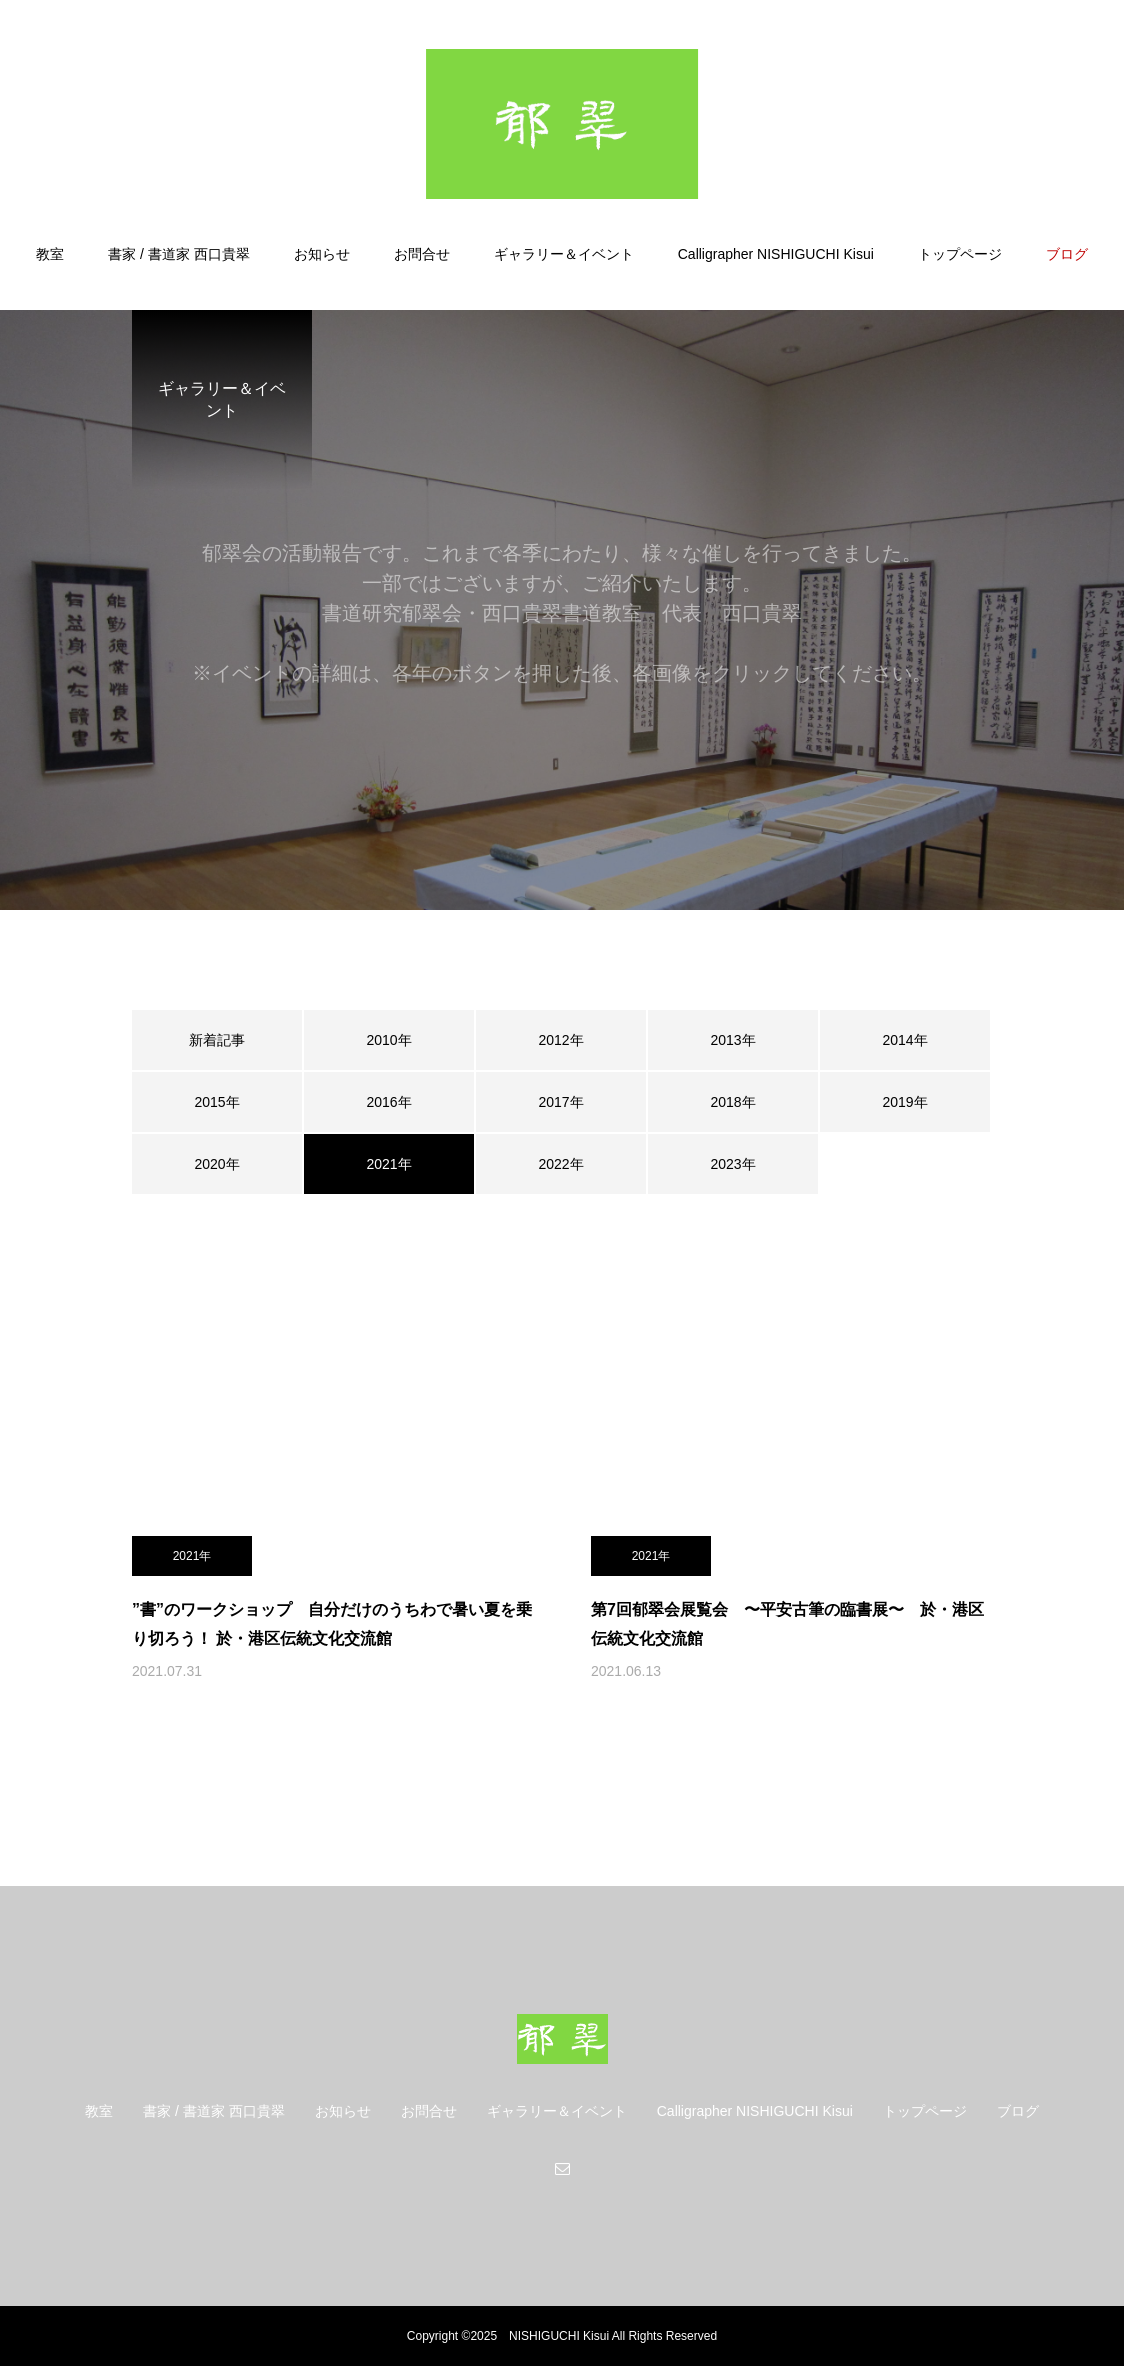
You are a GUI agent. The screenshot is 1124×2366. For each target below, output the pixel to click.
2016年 (388, 1102)
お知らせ (322, 254)
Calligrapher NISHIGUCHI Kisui (776, 254)
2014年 (904, 1040)
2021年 (192, 1556)
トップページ (960, 254)
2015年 (216, 1102)
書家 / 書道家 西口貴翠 (179, 254)
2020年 (216, 1164)
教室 (50, 254)
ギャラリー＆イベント (564, 254)
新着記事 (217, 1040)
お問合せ (422, 254)
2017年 (560, 1102)
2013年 (732, 1040)
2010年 (388, 1040)
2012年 (560, 1040)
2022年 (560, 1164)
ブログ (1067, 254)
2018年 (732, 1102)
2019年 (904, 1102)
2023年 (732, 1164)
